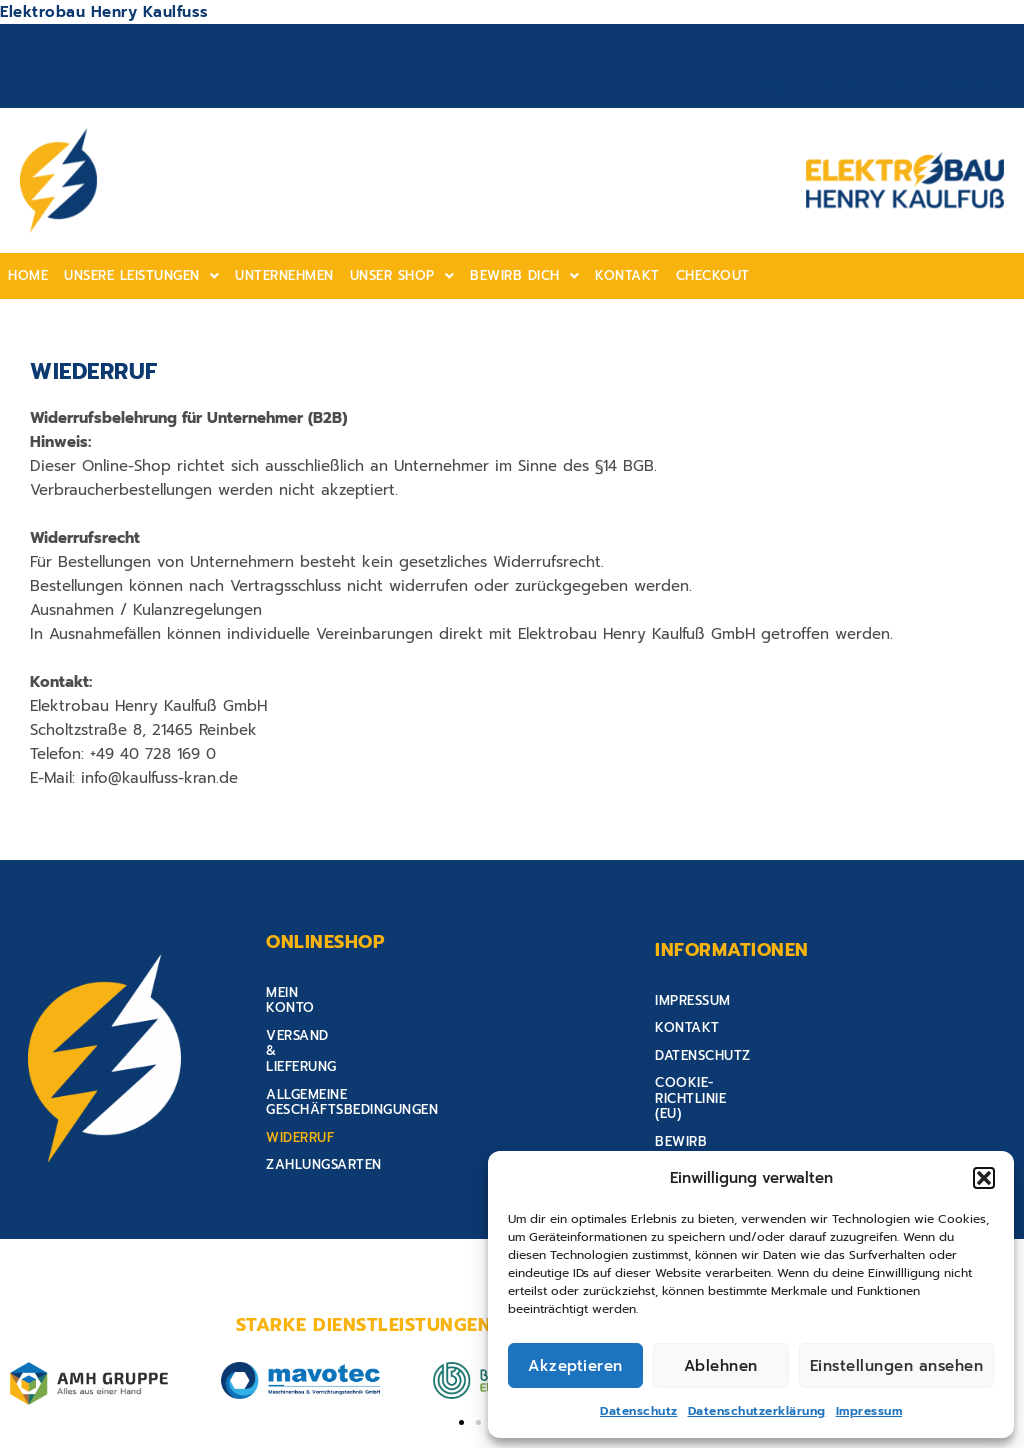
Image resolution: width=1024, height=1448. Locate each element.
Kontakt (627, 275)
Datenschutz (639, 1411)
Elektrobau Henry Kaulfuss (104, 12)
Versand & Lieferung (343, 1024)
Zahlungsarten (324, 1107)
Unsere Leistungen (141, 275)
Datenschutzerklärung (757, 1411)
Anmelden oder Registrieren (875, 87)
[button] (984, 1178)
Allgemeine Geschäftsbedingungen (395, 1052)
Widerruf (300, 1079)
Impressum (869, 1411)
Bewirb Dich (524, 275)
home (28, 275)
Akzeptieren (575, 1366)
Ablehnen (721, 1366)
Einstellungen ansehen (897, 1366)
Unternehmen (284, 275)
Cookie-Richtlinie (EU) (735, 1079)
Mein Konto (309, 997)
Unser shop (402, 275)
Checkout (713, 275)
